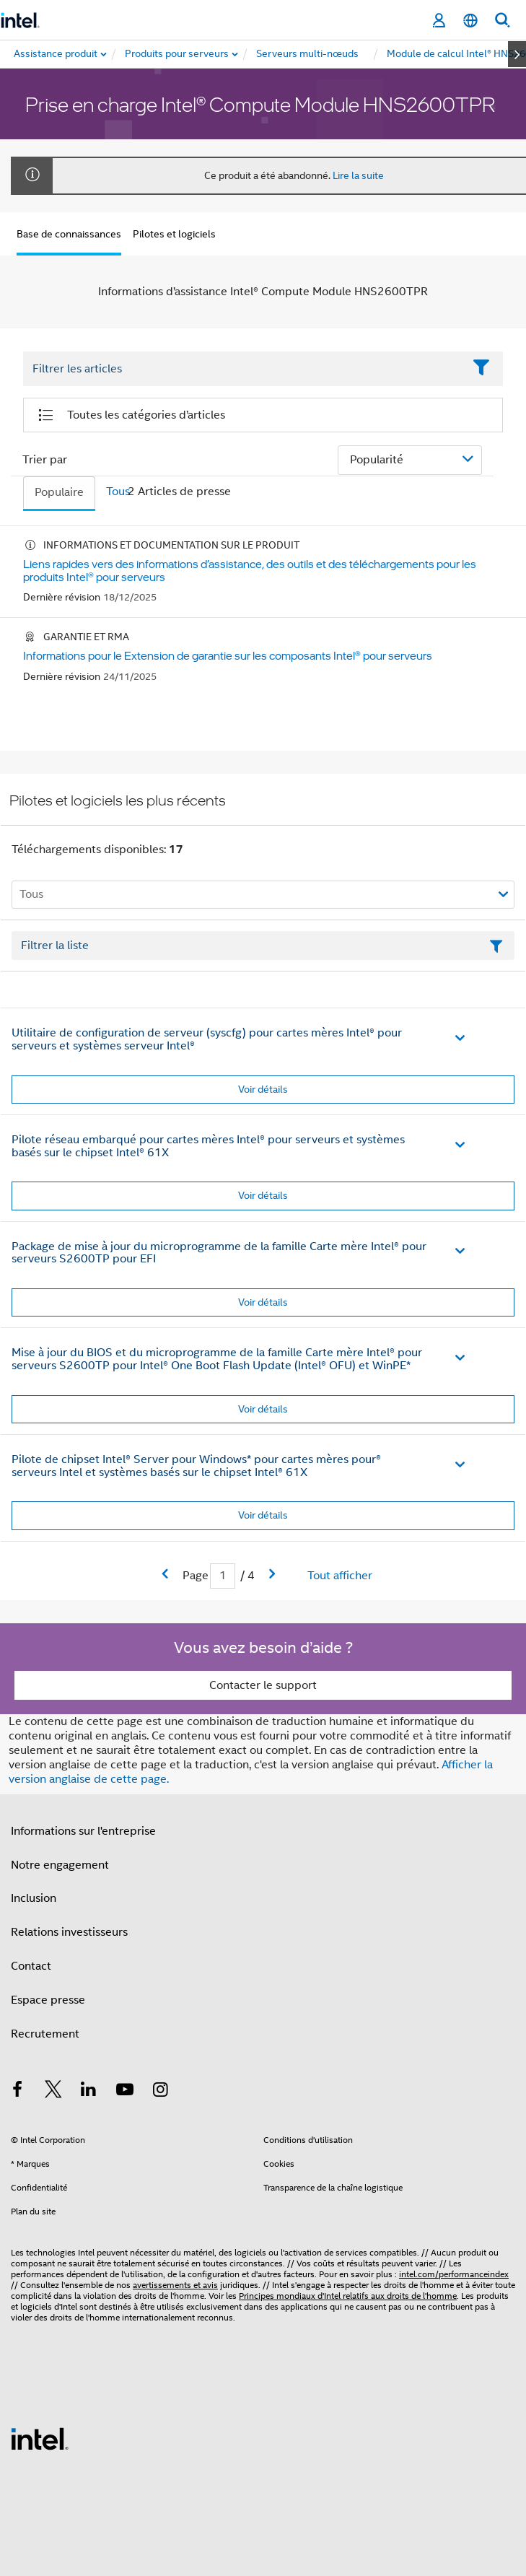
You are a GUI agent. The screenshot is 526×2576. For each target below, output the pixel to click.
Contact (31, 1966)
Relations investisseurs (69, 1932)
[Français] (470, 20)
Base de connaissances (69, 233)
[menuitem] (177, 54)
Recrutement (45, 2034)
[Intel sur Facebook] (17, 2092)
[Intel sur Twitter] (53, 2092)
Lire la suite (358, 175)
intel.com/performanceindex (454, 2274)
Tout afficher (339, 1575)
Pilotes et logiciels (174, 233)
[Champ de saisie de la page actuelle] (222, 1576)
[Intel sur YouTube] (125, 2092)
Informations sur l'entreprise (83, 1831)
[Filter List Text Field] (243, 369)
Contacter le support (263, 1685)
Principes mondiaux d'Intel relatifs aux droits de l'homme (348, 2295)
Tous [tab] (118, 491)
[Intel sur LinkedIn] (88, 2092)
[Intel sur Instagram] (160, 2092)
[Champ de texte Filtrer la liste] (263, 945)
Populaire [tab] (59, 492)
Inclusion (33, 1898)
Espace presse (48, 2000)
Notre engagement (60, 1865)
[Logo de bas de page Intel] (40, 2438)
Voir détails (263, 1089)
